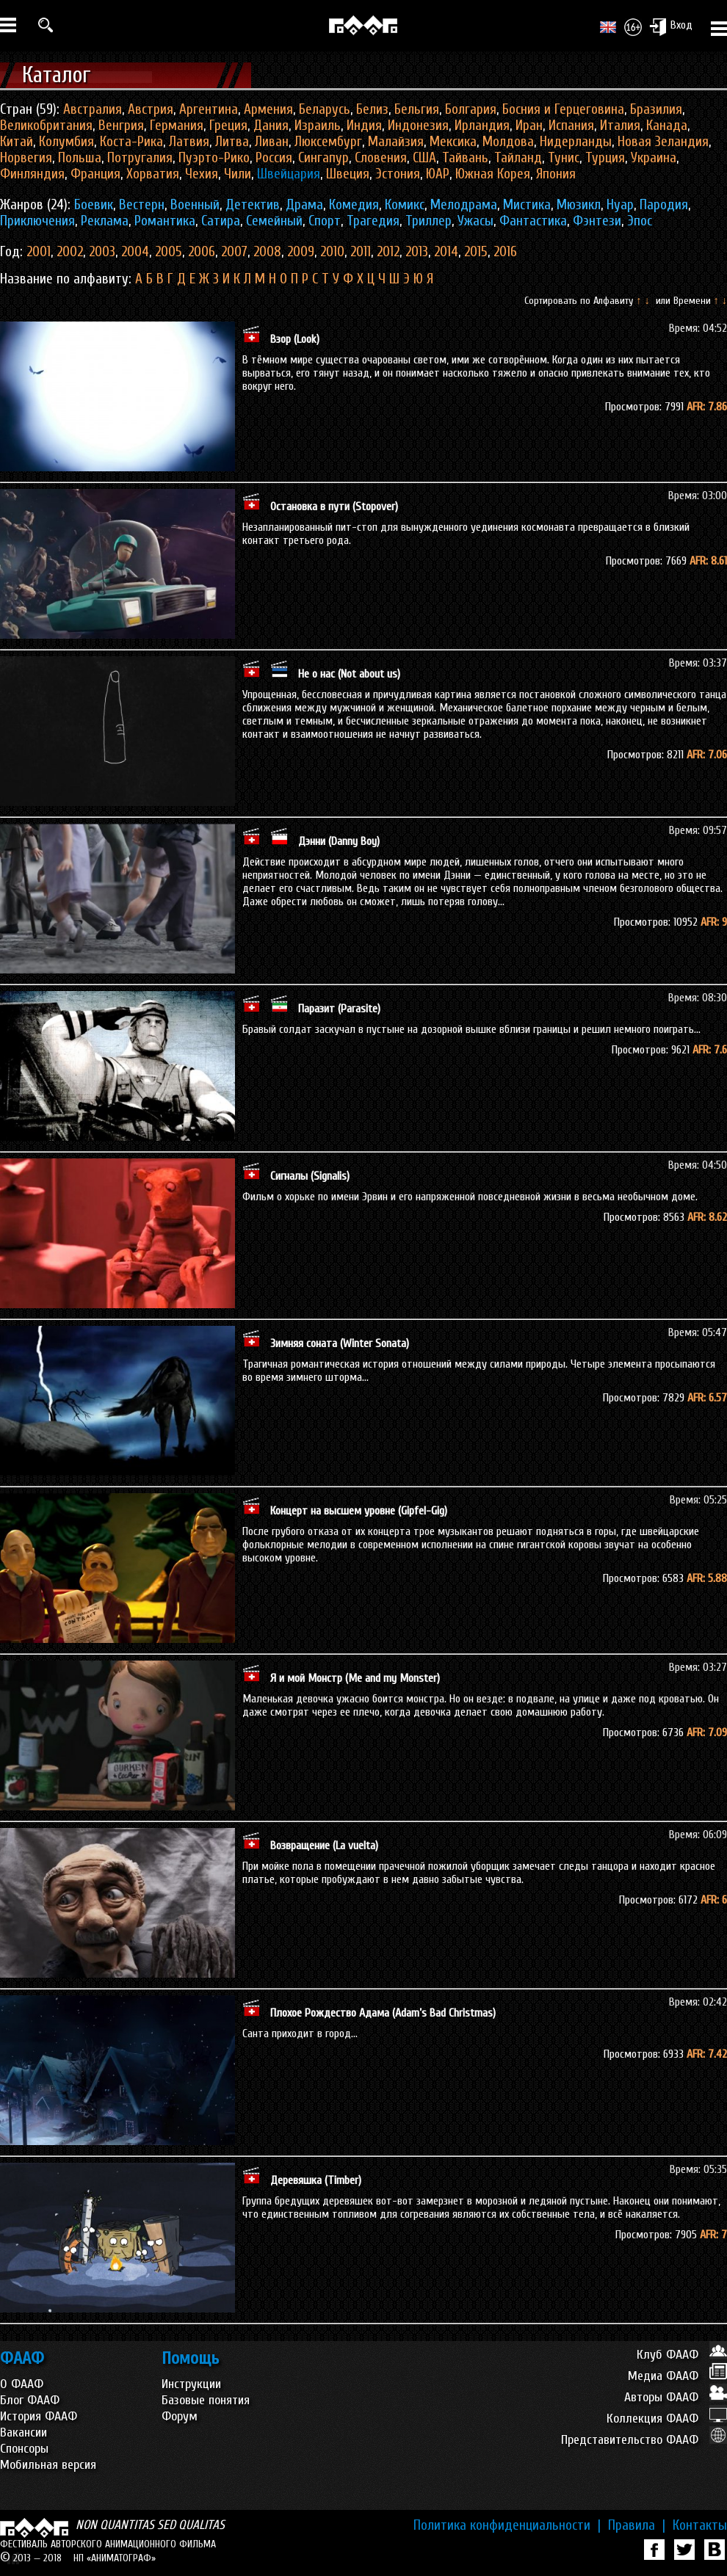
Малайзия (396, 142)
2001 (38, 252)
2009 (300, 252)
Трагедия (373, 221)
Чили (237, 174)
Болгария (470, 109)
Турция (605, 158)
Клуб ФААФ (682, 2354)
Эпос (639, 221)
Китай (16, 142)
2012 (388, 252)
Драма (304, 205)
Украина (653, 158)
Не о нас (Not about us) (349, 674)
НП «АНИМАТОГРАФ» (114, 2558)
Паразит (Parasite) (339, 1008)
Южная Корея (492, 174)
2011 (360, 252)
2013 (416, 252)
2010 (332, 252)
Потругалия (140, 158)
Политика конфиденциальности (507, 2525)
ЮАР (437, 174)
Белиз (372, 109)
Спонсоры (24, 2448)
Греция (228, 125)
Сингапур (323, 158)
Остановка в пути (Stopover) (334, 506)
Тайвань (465, 158)
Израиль (317, 125)
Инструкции (191, 2384)
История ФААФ (38, 2416)
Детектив (252, 205)
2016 (505, 252)
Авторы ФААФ (675, 2397)
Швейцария (288, 174)
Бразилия (656, 109)
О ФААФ (21, 2384)
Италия (620, 125)
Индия (364, 125)
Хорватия (152, 174)
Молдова (508, 142)
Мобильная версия (48, 2464)
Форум (180, 2416)
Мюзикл (579, 205)
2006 (201, 252)
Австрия (150, 109)
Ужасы (475, 221)
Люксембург (328, 142)
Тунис (563, 158)
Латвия (189, 142)
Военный (195, 205)
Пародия (664, 205)
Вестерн (141, 205)
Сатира (220, 221)
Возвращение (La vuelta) (324, 1845)
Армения (268, 109)
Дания (271, 125)
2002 (70, 252)
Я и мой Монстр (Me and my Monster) (355, 1678)
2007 (234, 252)
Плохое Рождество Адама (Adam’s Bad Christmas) (383, 2013)
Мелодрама (463, 205)
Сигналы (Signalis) (310, 1176)
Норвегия (26, 158)
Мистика (527, 205)
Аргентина (208, 109)
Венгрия (121, 125)
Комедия (354, 205)
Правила (636, 2525)
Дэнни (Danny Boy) (339, 841)
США (424, 158)
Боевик (93, 205)
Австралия (92, 109)
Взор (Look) (294, 339)
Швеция (347, 174)
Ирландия (482, 125)
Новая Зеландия (663, 142)
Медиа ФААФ (677, 2376)
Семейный (274, 221)
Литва (232, 142)
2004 (135, 252)
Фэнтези (597, 221)
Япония (556, 174)
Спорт (324, 221)
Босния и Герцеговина (563, 109)
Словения (381, 158)
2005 (168, 252)
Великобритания (46, 125)
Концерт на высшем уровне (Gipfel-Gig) (358, 1510)
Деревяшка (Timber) (315, 2180)
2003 (102, 252)
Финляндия (32, 174)
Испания (571, 125)
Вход (670, 26)
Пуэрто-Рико (214, 158)
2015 (476, 252)
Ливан (272, 142)
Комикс (404, 205)
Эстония (397, 174)
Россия (274, 158)
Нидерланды (576, 142)
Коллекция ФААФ (667, 2418)
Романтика (164, 221)
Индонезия (418, 125)
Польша (79, 158)
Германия (176, 125)
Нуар (620, 205)
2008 (267, 252)
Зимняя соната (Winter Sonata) (339, 1343)
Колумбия (66, 142)
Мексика (453, 142)
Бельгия (416, 109)
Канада (666, 125)
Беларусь (324, 109)
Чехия (201, 174)
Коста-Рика (131, 142)
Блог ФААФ (29, 2400)
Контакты (700, 2525)
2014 (446, 252)
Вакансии (23, 2432)
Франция (95, 174)
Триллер (428, 221)
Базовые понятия (206, 2400)
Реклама (105, 221)
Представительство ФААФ (644, 2440)
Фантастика (533, 221)
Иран (529, 125)
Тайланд (518, 158)
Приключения (37, 221)
